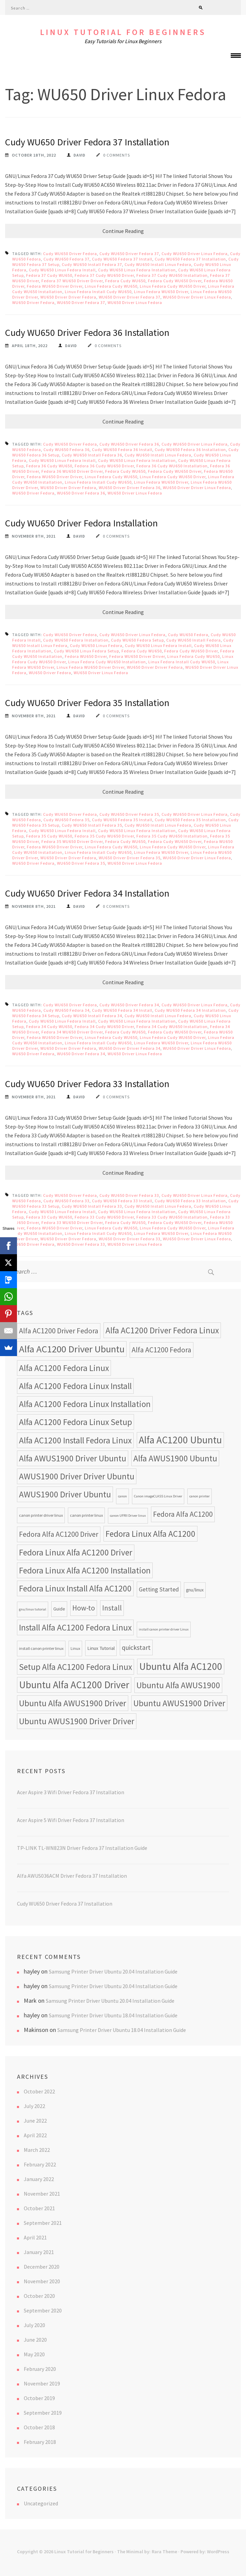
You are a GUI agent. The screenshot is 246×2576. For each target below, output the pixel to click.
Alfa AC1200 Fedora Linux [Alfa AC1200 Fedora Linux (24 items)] (64, 1368)
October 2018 (39, 2427)
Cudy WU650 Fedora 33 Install (122, 1200)
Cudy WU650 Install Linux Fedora (158, 264)
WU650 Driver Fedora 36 (81, 493)
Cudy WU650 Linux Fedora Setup (86, 650)
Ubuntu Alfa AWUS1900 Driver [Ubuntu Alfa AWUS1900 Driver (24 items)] (72, 1703)
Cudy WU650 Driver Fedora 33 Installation (87, 1084)
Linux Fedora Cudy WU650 (111, 286)
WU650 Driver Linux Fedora (135, 302)
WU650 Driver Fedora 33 (81, 1244)
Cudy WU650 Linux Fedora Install (62, 269)
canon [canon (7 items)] (122, 1496)
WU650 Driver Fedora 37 (81, 302)
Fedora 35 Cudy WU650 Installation (172, 836)
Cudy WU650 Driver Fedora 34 (129, 1004)
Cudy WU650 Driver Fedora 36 (129, 444)
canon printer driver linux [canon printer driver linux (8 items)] (41, 1515)
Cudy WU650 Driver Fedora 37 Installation (87, 142)
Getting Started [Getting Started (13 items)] (159, 1589)
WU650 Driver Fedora (33, 302)
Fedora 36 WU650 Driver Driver (72, 471)
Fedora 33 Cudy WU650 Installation (172, 1217)
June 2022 (35, 2120)
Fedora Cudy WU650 (125, 280)
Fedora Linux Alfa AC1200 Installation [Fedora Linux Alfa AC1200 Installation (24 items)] (85, 1570)
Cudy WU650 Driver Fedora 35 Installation (87, 703)
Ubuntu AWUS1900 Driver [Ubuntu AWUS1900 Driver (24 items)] (179, 1703)
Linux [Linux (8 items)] (75, 1648)
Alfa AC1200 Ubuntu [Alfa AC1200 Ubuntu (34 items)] (180, 1440)
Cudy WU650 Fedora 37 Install (122, 259)
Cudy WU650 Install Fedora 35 (92, 825)
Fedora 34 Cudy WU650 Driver (104, 1026)
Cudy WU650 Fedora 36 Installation (190, 449)
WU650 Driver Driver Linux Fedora (197, 297)
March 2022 (37, 2149)
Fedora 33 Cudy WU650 (49, 1217)
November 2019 (42, 2383)
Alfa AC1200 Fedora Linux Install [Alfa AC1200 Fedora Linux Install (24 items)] (75, 1386)
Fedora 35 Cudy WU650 (49, 836)
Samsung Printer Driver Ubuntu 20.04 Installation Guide (113, 1971)
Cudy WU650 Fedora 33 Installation (190, 1200)
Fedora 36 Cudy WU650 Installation (172, 465)
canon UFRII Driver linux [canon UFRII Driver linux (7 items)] (128, 1515)
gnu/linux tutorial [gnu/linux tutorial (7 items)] (32, 1609)
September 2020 (43, 2310)
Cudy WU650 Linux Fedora (96, 645)
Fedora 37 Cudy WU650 (49, 275)
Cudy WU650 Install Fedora (193, 640)
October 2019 (39, 2398)
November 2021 (42, 2193)
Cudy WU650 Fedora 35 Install (122, 819)
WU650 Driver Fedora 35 (81, 863)
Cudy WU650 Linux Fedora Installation (137, 269)
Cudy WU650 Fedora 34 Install (122, 1010)
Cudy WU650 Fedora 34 (66, 1010)
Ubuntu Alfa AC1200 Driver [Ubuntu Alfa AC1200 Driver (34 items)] (74, 1684)
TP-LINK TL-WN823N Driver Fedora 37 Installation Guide (82, 1847)
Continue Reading (123, 231)
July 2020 (34, 2325)
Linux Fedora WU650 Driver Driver (91, 667)
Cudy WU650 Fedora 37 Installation (190, 259)
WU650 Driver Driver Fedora (68, 297)
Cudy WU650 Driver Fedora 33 (129, 1195)
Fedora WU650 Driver (86, 656)
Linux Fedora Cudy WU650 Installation (107, 661)
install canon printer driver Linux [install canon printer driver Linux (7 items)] (164, 1629)
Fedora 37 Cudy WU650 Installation (172, 275)
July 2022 (34, 2106)
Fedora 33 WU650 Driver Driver (72, 1222)
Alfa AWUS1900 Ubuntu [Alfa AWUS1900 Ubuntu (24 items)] (175, 1458)
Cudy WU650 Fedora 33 (66, 1200)
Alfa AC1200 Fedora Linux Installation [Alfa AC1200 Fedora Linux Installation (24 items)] (85, 1404)
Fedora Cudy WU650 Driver (175, 280)
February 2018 (40, 2441)
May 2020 (34, 2354)
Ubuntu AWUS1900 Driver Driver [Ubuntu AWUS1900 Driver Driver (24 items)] (76, 1721)
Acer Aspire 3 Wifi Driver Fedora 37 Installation (70, 1792)
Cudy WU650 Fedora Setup (137, 640)
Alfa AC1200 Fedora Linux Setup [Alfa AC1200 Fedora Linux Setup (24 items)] (75, 1422)
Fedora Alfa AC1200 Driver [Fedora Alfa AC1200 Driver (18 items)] (58, 1534)
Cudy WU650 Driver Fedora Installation (81, 523)
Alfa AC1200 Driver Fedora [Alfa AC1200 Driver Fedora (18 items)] (58, 1330)
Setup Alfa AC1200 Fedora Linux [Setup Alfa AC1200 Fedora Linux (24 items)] (75, 1666)
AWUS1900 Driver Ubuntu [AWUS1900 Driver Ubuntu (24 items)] (65, 1494)
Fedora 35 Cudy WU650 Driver (104, 836)
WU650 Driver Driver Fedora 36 (129, 487)
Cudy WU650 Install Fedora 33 (92, 1206)
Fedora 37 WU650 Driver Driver (72, 280)
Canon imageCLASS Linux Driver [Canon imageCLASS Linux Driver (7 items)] (158, 1496)
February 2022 (40, 2164)
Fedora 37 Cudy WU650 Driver (104, 275)
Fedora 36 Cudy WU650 (49, 465)
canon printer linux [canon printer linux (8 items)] (86, 1515)
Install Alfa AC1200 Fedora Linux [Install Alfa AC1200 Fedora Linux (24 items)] (75, 1627)
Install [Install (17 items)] (112, 1608)
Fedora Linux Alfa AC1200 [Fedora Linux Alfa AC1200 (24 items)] (150, 1533)
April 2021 (35, 2237)
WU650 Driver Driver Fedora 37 (129, 297)
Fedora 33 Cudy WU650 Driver (104, 1217)
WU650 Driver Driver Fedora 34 (129, 1048)
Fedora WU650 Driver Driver (54, 286)
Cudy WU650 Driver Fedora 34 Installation (87, 893)
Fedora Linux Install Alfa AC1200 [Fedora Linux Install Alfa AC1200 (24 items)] (75, 1588)
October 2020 (39, 2295)
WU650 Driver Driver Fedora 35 (129, 857)
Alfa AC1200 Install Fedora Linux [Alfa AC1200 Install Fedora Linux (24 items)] (75, 1440)
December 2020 (41, 2266)
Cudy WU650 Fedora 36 (66, 449)
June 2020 (35, 2339)
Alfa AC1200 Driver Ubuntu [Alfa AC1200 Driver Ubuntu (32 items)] (72, 1349)
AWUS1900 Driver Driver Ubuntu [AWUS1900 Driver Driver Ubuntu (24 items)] (76, 1476)
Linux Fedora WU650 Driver (161, 291)
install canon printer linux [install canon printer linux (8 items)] (41, 1648)
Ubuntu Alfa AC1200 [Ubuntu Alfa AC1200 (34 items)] (180, 1666)
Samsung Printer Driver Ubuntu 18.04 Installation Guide (113, 2015)
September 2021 (43, 2222)
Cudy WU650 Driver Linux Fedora (195, 253)
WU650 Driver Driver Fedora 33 (129, 1238)
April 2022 (35, 2135)
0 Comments (116, 155)
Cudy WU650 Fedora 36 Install (122, 449)
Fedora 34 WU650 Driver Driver (72, 1031)
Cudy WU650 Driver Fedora (70, 253)
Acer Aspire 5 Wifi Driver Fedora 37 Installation (70, 1820)
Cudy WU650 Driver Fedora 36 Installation (87, 332)
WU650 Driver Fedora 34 (81, 1053)
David (80, 155)
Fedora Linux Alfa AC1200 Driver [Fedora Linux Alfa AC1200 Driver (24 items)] (75, 1552)
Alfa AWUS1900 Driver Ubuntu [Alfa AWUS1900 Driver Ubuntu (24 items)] (72, 1458)
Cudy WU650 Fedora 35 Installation (190, 819)
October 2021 (39, 2208)
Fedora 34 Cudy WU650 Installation (172, 1026)
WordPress (218, 2551)
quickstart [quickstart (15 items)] (136, 1647)
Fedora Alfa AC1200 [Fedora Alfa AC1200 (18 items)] (183, 1514)
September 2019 (43, 2412)
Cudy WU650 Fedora (188, 634)
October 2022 (39, 2091)
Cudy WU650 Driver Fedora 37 (129, 253)
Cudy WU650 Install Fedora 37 (92, 264)
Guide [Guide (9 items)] (59, 1609)
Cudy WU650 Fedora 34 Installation (190, 1010)
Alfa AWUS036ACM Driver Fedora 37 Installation (72, 1875)
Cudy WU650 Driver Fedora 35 (129, 814)
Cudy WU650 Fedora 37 (66, 259)
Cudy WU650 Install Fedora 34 (92, 1015)
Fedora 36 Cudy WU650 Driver (104, 465)
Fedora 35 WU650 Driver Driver (72, 841)
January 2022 (39, 2179)
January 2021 (39, 2252)
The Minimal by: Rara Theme (147, 2551)
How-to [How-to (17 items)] (83, 1608)
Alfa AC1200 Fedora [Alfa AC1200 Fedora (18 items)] (161, 1349)
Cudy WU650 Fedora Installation (76, 640)
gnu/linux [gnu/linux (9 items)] (195, 1590)
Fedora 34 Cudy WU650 (49, 1026)
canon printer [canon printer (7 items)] (199, 1496)
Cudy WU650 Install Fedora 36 (92, 454)
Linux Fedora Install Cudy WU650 (98, 291)
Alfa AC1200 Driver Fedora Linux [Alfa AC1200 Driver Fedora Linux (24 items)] (162, 1330)
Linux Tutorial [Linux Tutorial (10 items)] (101, 1648)
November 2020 (42, 2281)
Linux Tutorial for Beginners (123, 32)
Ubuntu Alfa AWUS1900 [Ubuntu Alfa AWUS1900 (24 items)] (178, 1685)
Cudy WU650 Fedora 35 (66, 819)
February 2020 (40, 2368)
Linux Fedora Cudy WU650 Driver (173, 286)
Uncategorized (41, 2503)
